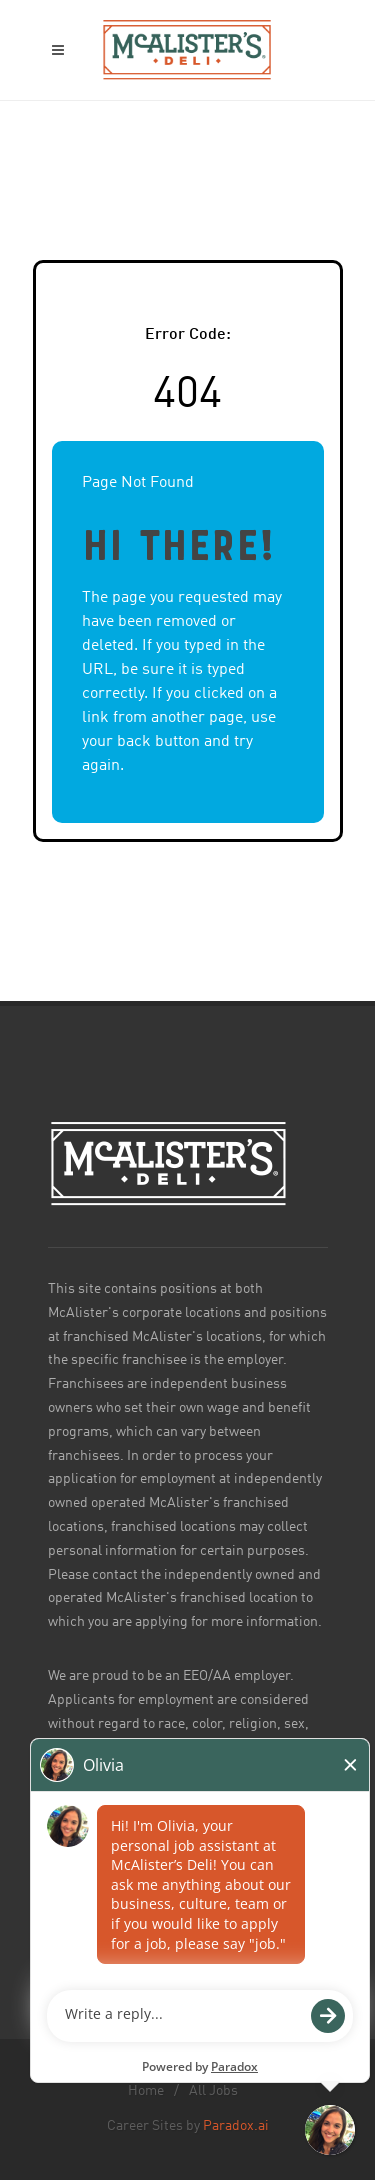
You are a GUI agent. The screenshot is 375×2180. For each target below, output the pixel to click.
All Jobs (213, 2091)
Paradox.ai (236, 2126)
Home (146, 2091)
